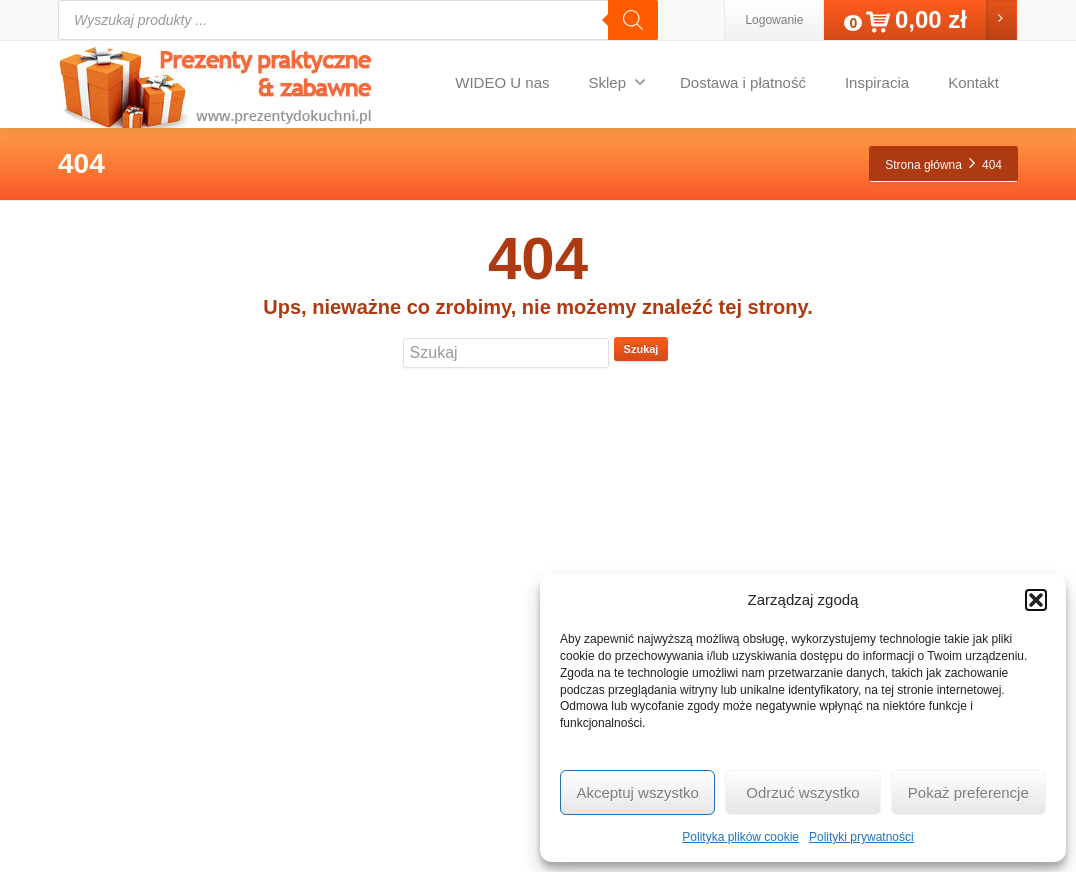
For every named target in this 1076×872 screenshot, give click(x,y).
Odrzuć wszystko (802, 792)
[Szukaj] (633, 20)
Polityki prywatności (861, 837)
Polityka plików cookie (740, 837)
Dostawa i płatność (743, 82)
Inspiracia (877, 82)
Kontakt (973, 82)
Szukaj (641, 349)
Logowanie (774, 20)
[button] (1036, 600)
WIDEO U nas (502, 82)
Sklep (617, 82)
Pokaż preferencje (968, 792)
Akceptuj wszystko (637, 792)
